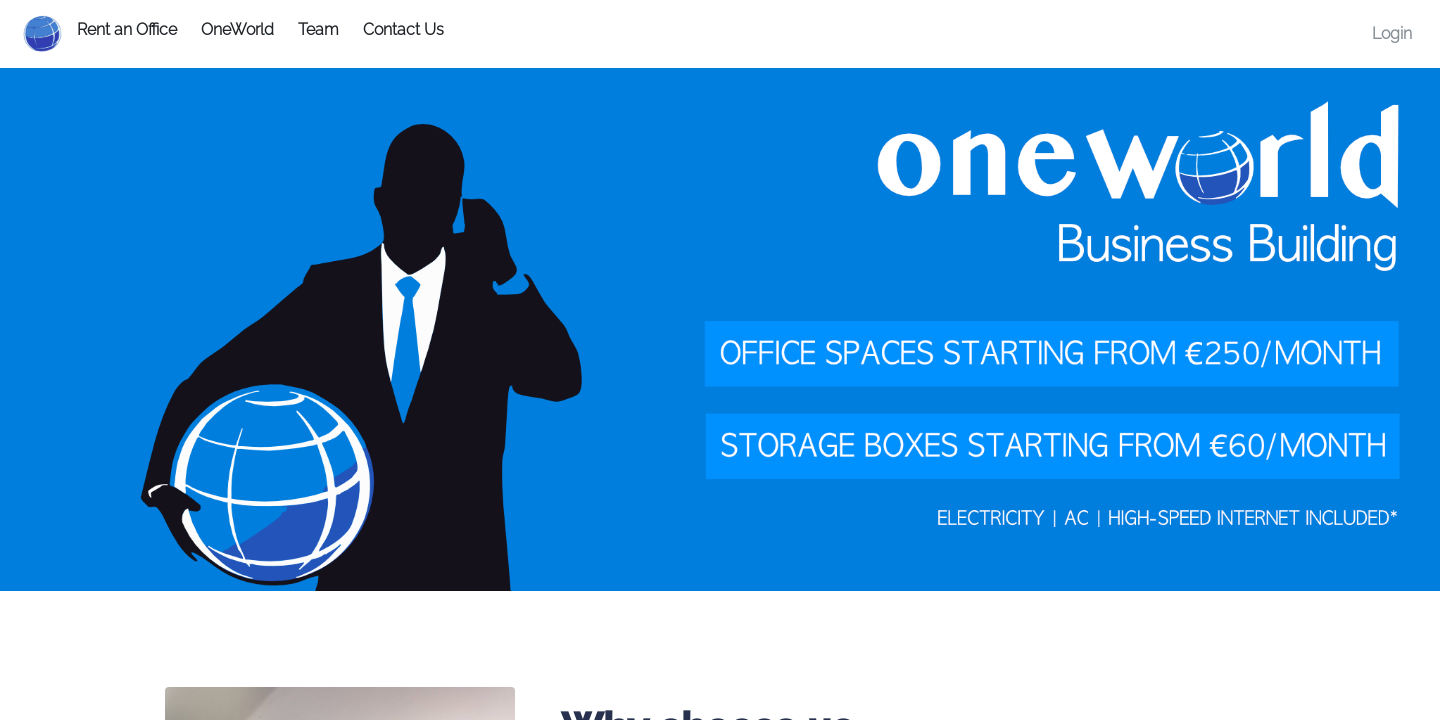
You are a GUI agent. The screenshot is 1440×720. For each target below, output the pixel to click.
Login (1392, 33)
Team (318, 29)
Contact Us (403, 29)
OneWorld (237, 29)
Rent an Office (127, 29)
